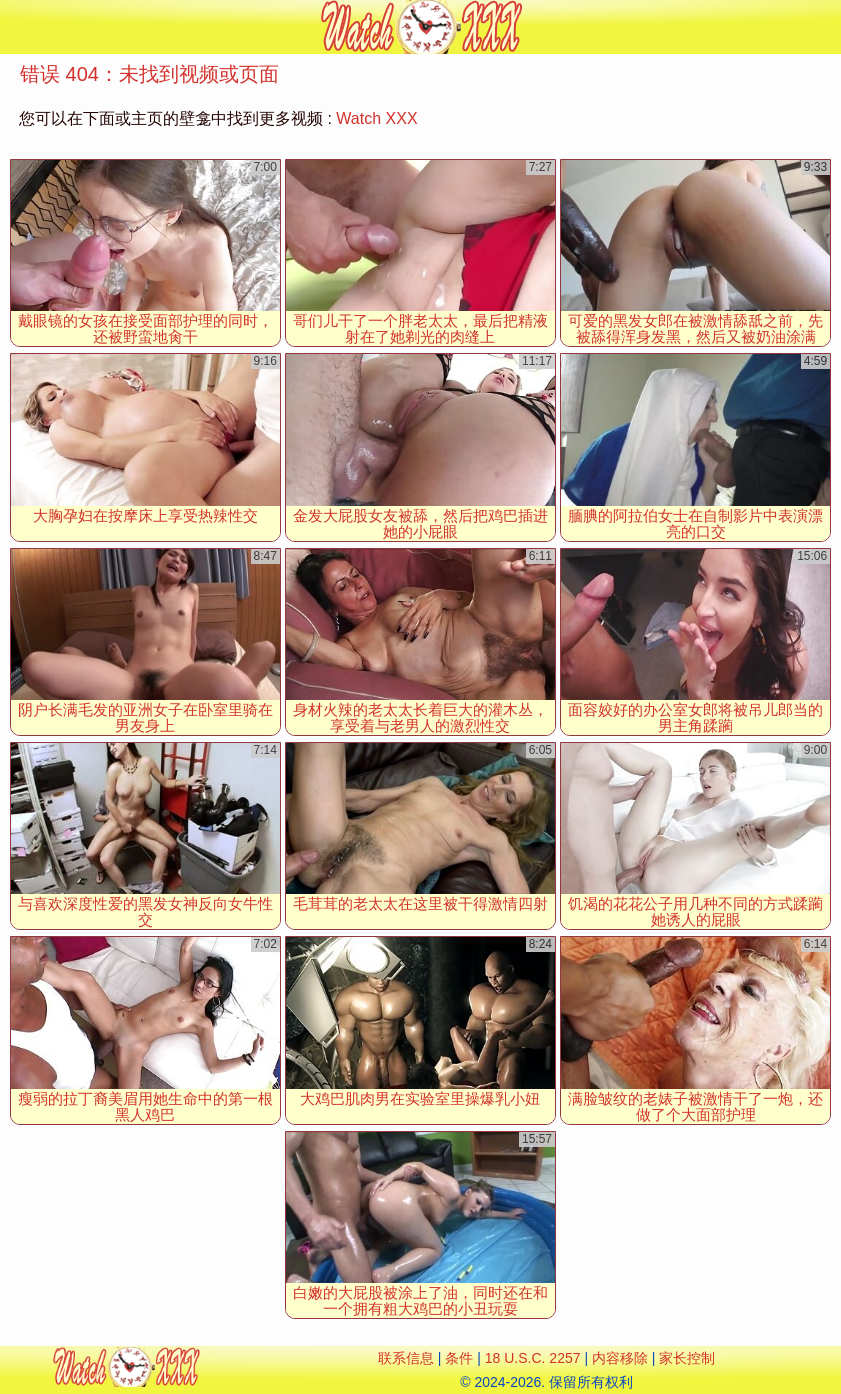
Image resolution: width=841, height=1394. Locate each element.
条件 (459, 1358)
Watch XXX (376, 118)
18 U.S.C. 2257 (533, 1358)
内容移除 (620, 1358)
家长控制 (687, 1358)
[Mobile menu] (18, 27)
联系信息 (406, 1358)
